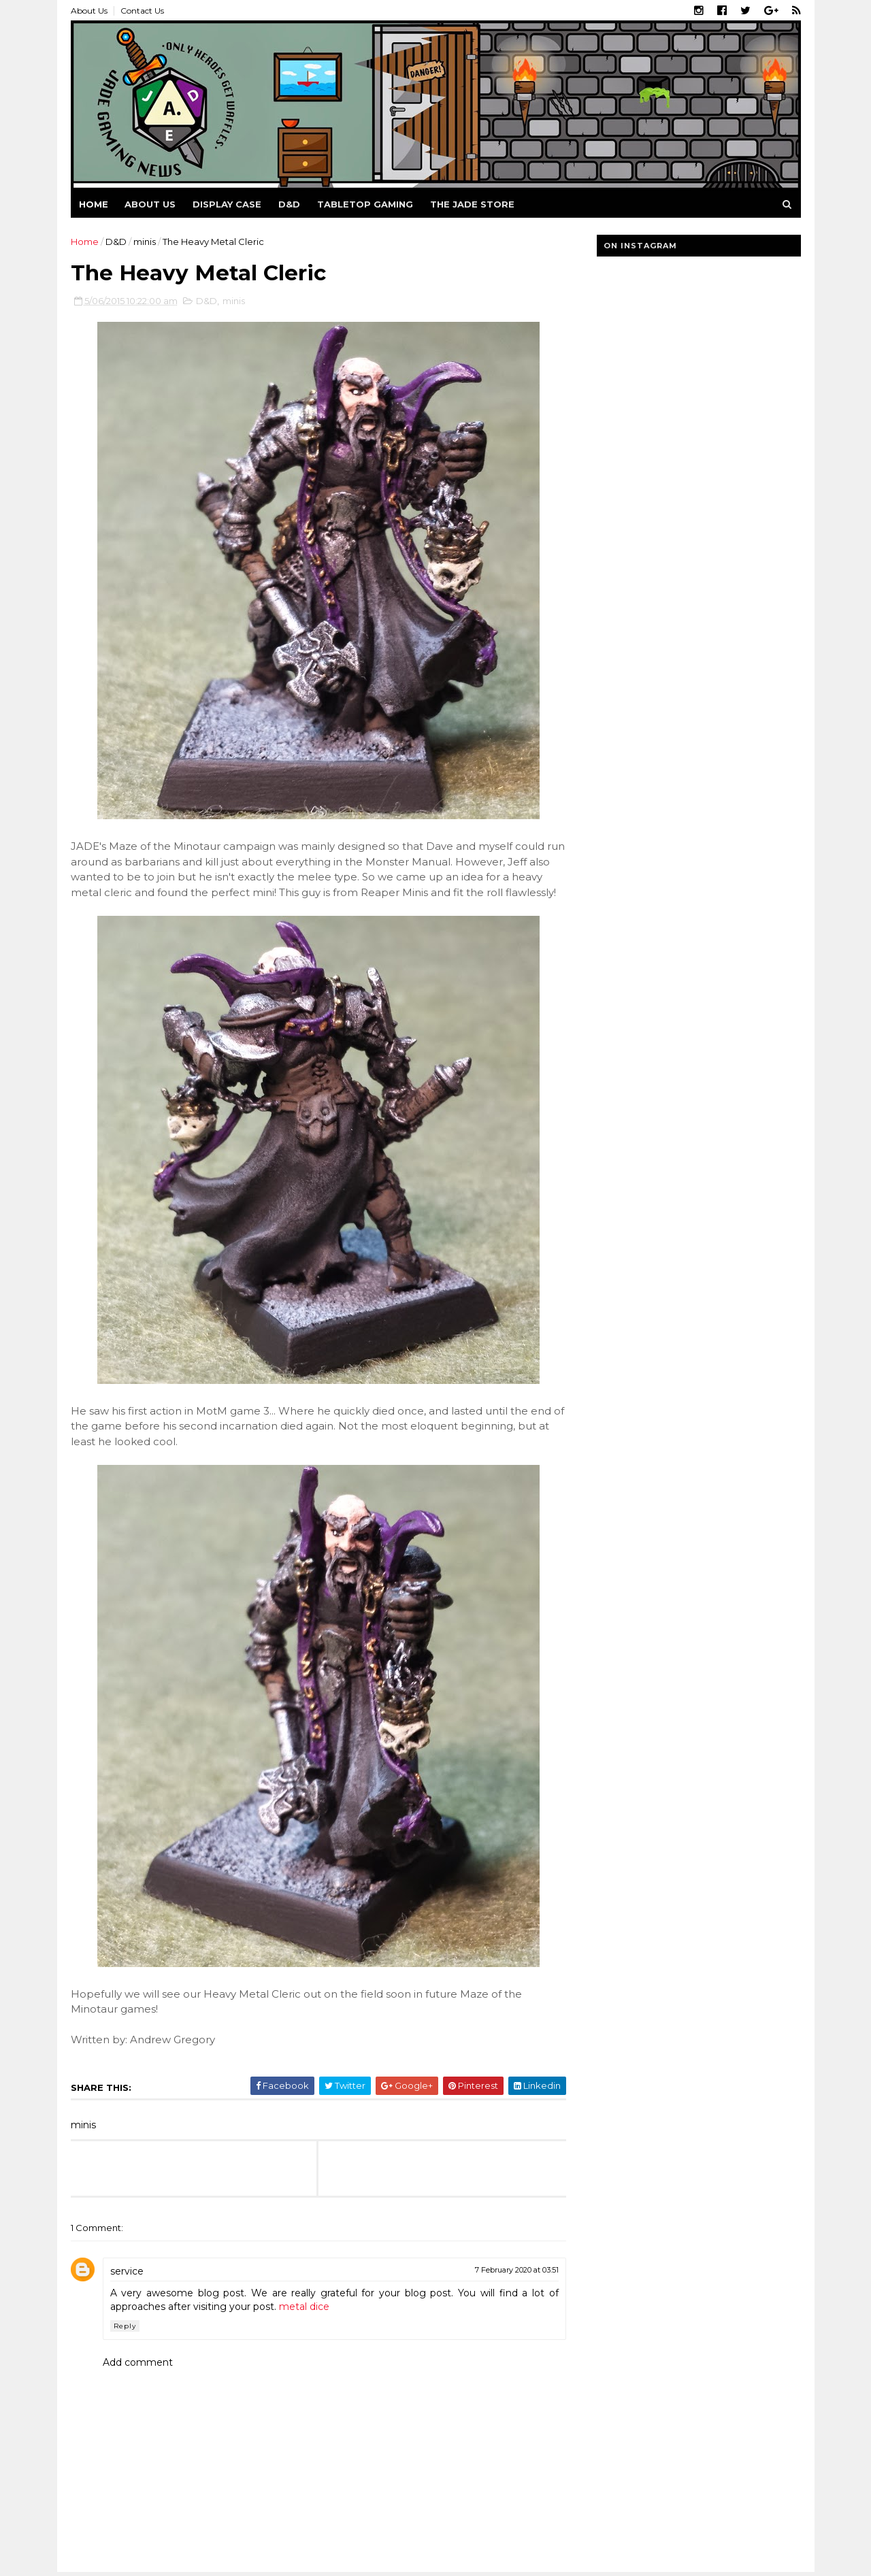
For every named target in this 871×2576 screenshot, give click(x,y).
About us (150, 204)
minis (144, 241)
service (127, 2271)
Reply (125, 2326)
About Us (89, 10)
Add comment (138, 2362)
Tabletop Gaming (365, 204)
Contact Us (142, 10)
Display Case (227, 204)
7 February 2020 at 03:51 (517, 2270)
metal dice (304, 2306)
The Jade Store (472, 204)
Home (93, 204)
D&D (289, 204)
